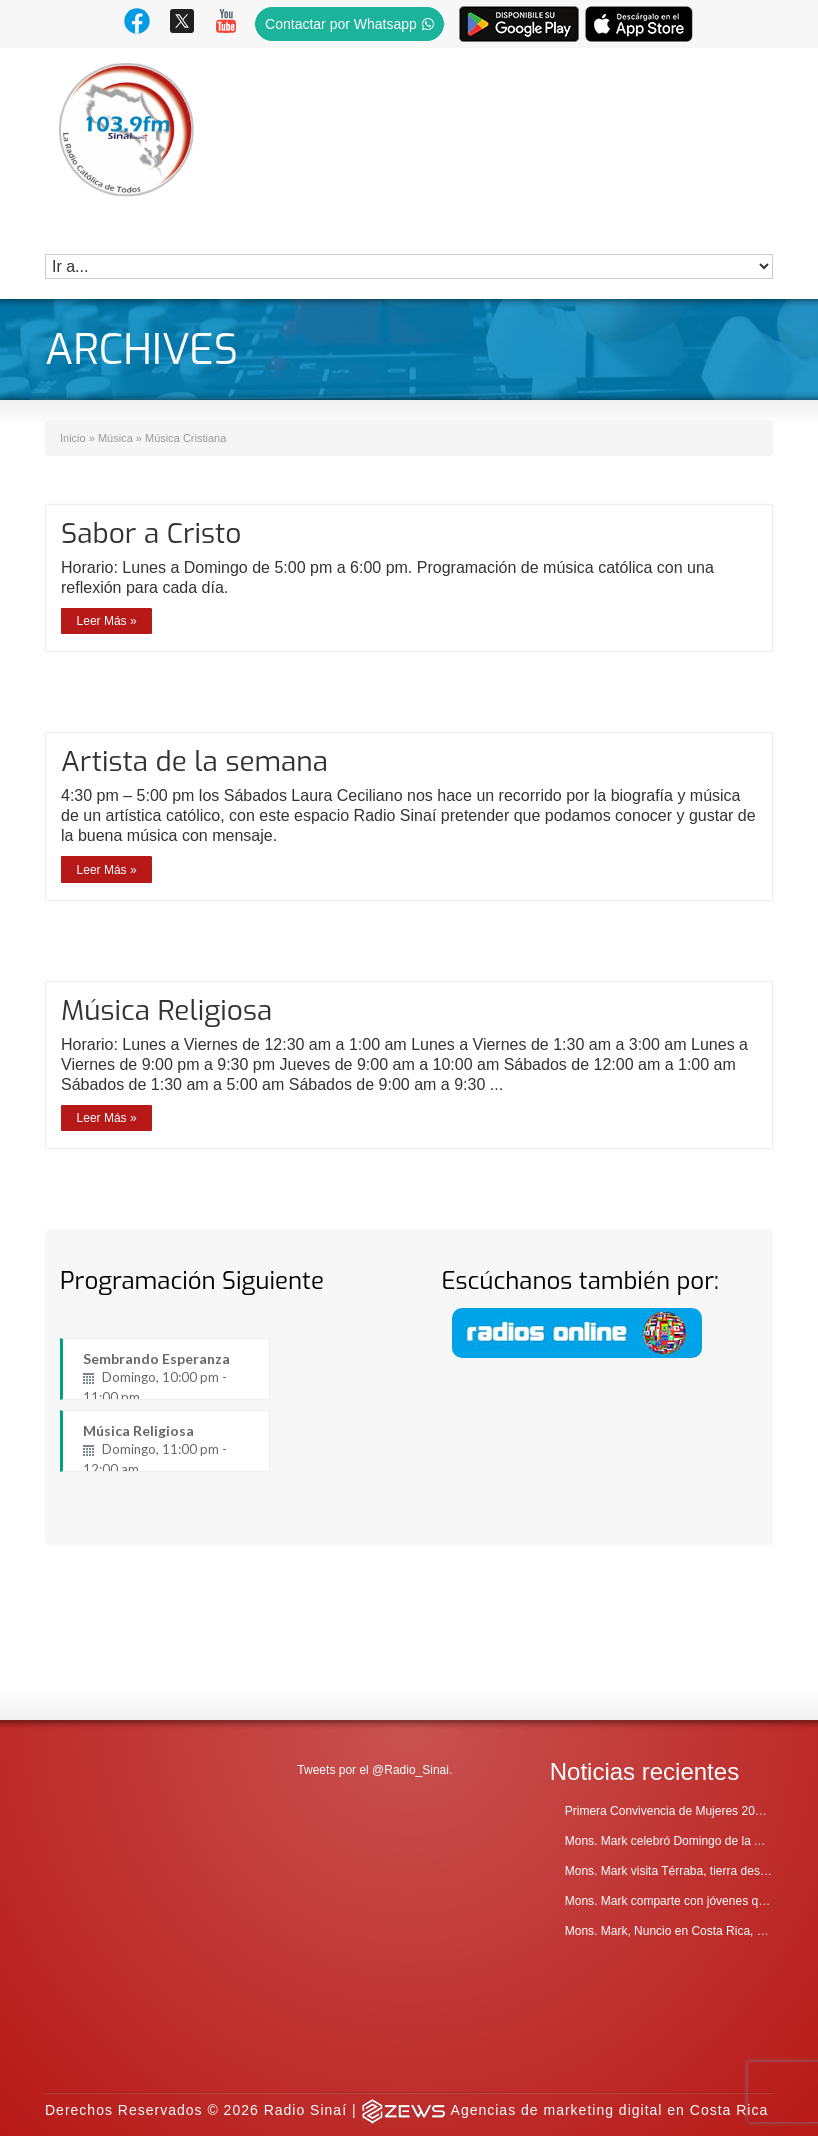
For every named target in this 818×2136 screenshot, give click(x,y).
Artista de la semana (194, 761)
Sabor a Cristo (151, 533)
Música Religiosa (166, 1010)
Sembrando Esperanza (166, 1375)
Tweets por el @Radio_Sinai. (374, 1626)
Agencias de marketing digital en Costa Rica (610, 1965)
